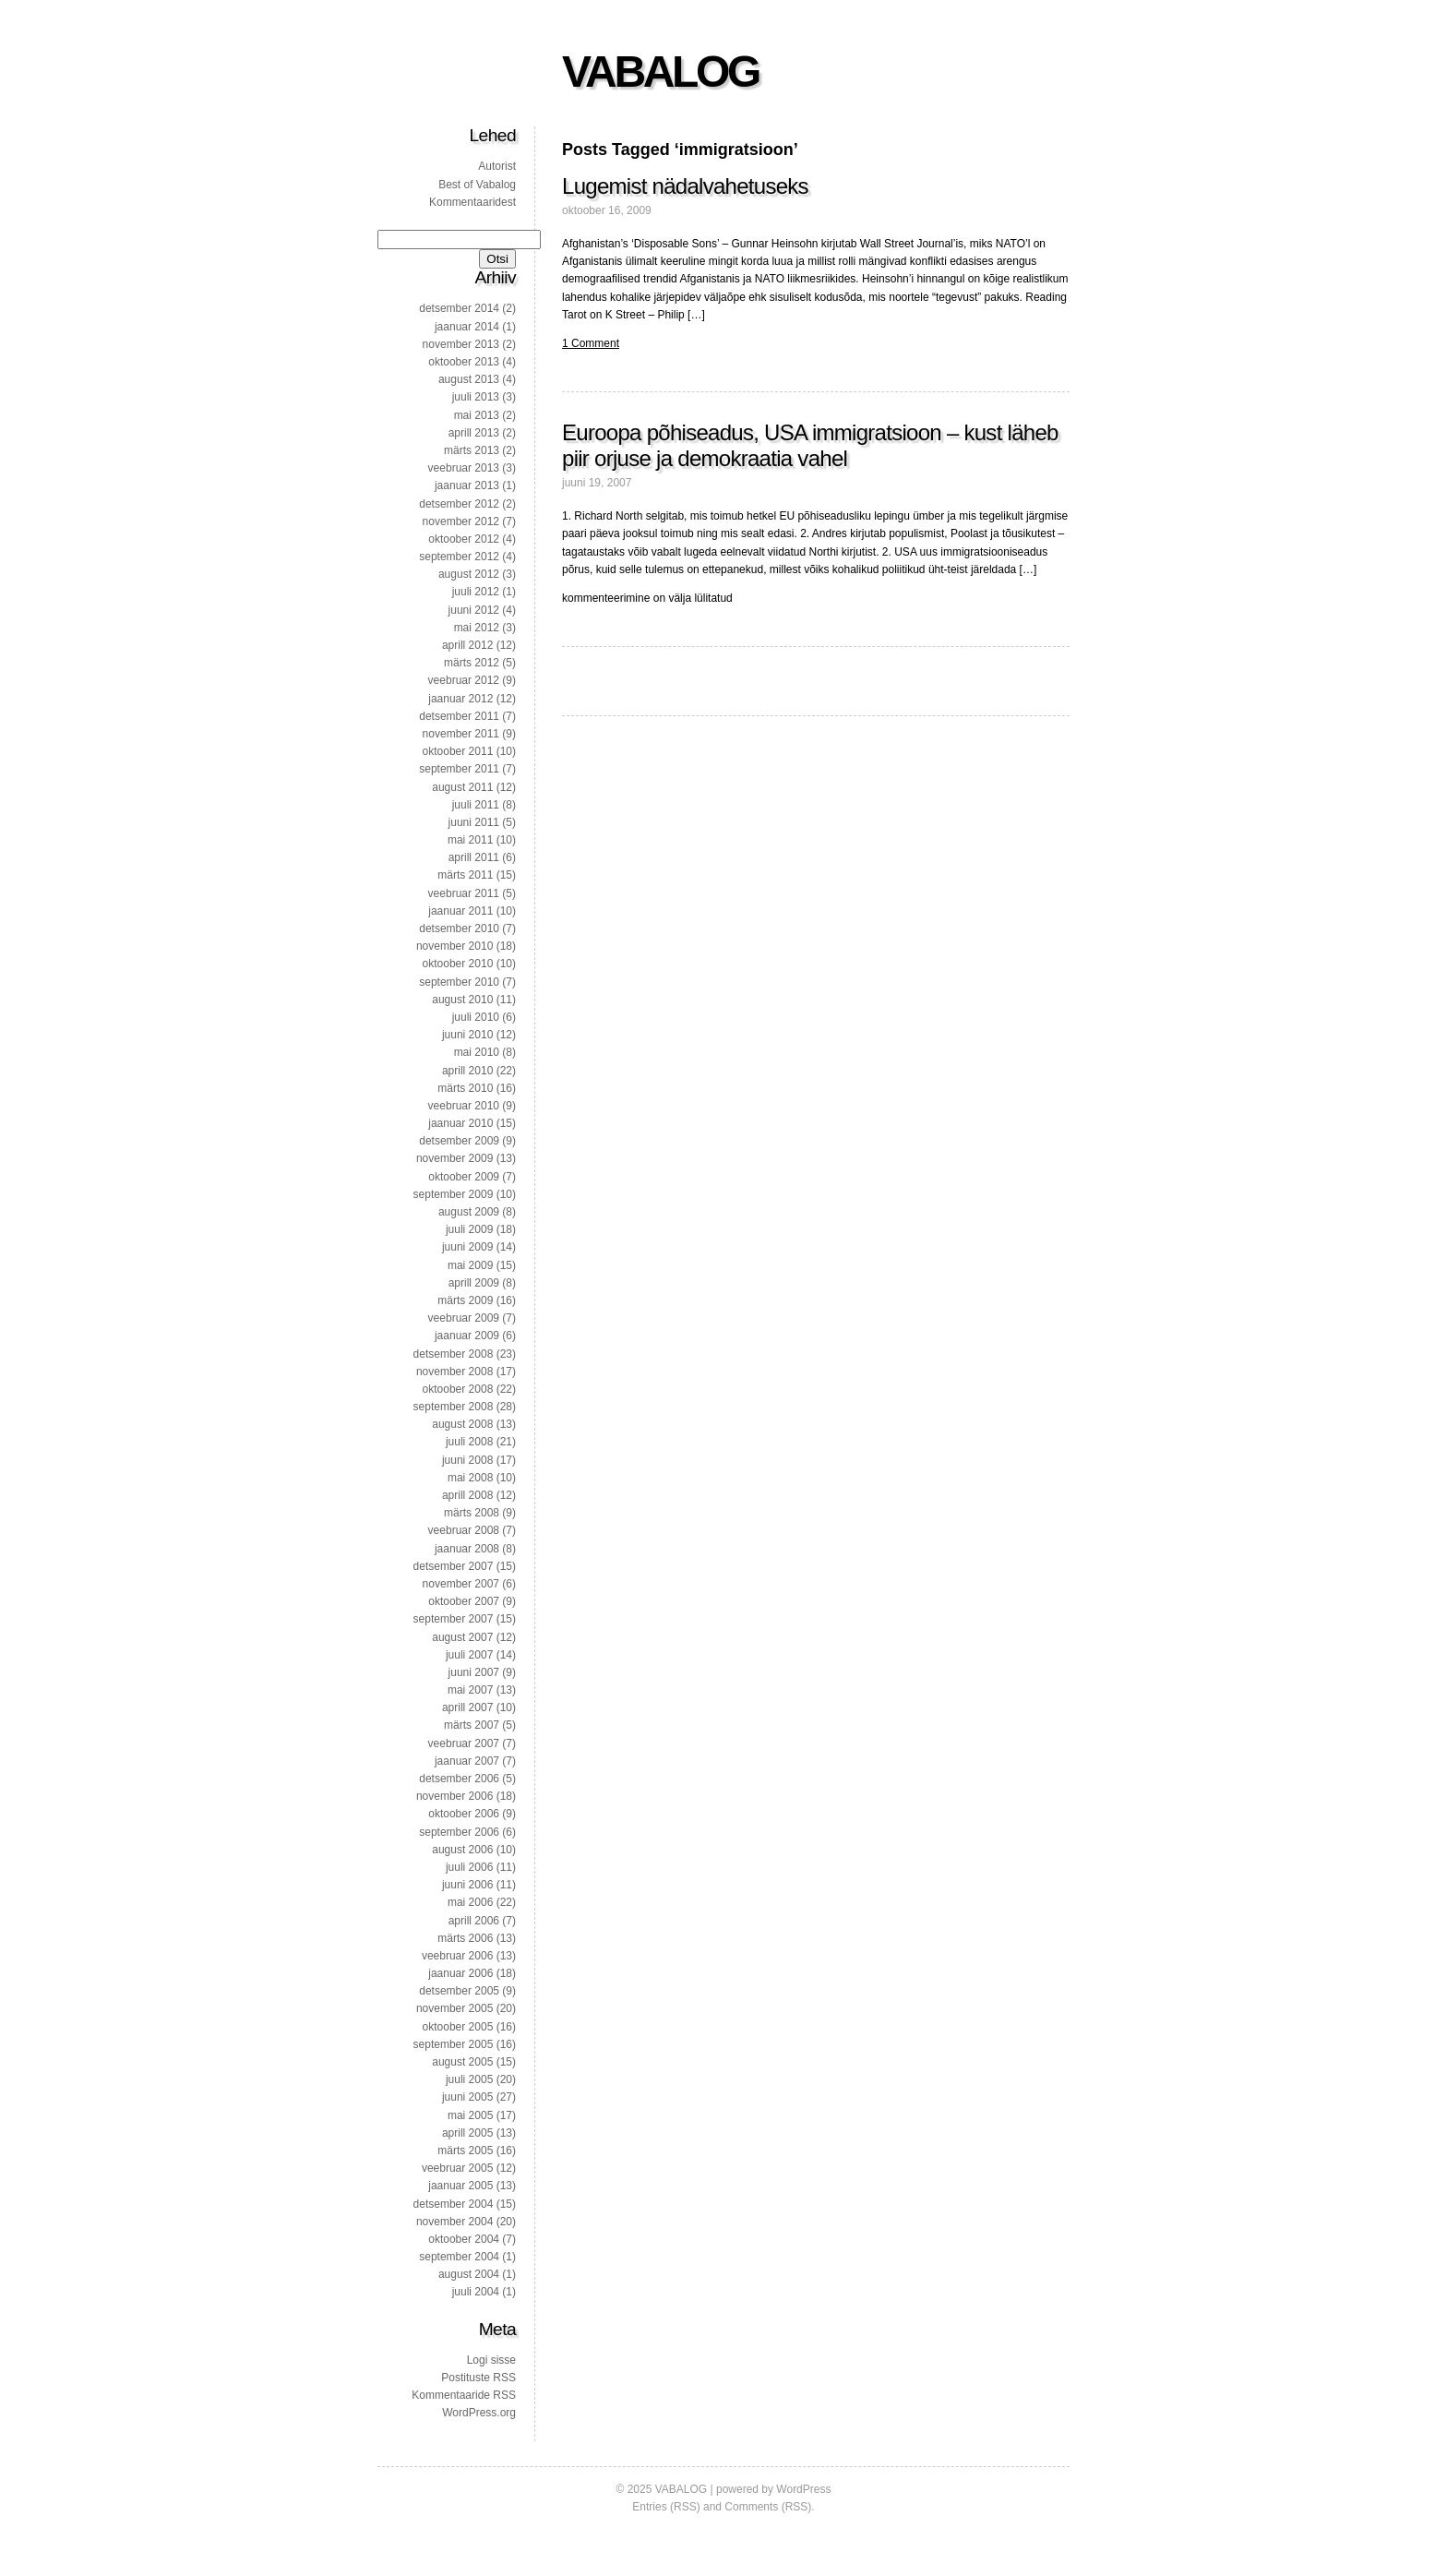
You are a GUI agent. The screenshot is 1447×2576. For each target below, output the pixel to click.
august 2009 (468, 1211)
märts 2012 (471, 662)
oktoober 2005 (458, 2026)
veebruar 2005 (457, 2168)
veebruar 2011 (463, 893)
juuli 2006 (469, 1867)
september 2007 (453, 1618)
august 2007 (462, 1637)
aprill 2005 (467, 2133)
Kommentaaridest (472, 202)
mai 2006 (470, 1902)
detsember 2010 (459, 928)
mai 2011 (470, 839)
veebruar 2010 (463, 1105)
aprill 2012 (467, 645)
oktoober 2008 (458, 1389)
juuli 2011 (475, 804)
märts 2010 (465, 1088)
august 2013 (468, 379)
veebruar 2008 (463, 1530)
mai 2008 (470, 1477)
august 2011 (462, 787)
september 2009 (453, 1194)
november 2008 (454, 1371)
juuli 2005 (469, 2079)
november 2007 (461, 1583)
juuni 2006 (467, 1884)
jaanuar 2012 (460, 698)
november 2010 (454, 946)
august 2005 (462, 2061)
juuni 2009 (467, 1246)
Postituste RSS (478, 2377)
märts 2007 (471, 1725)
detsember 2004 (453, 2204)
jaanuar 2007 (467, 1761)
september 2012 (459, 556)
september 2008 (453, 1406)
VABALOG (660, 71)
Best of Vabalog (477, 184)
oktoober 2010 (458, 963)
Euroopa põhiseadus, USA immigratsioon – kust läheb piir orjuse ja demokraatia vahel (810, 445)
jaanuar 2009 (467, 1335)
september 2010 (459, 982)
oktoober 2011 (458, 751)
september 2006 (459, 1832)
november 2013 (461, 344)
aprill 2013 (473, 432)
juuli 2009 (469, 1229)
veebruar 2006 (457, 1955)
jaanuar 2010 (460, 1123)
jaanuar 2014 (467, 326)
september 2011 (459, 768)
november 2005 (454, 2008)
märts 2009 (465, 1300)
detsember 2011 (459, 716)
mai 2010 (476, 1052)
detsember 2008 (453, 1354)
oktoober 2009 (463, 1176)
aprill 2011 (473, 857)
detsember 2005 (459, 1990)
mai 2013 (476, 415)
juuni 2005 (467, 2097)
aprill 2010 (467, 1070)
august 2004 (468, 2274)
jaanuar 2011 (460, 911)
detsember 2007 (453, 1566)
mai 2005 (470, 2115)
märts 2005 (465, 2150)
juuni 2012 (473, 610)
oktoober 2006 (463, 1813)
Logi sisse (491, 2360)
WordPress (803, 2489)
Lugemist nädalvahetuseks (685, 186)
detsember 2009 (459, 1140)
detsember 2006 (459, 1778)
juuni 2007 (473, 1672)
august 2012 (468, 574)
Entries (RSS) (666, 2506)
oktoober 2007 (463, 1601)
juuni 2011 (473, 822)
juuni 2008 (467, 1460)
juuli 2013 (475, 396)
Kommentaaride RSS (464, 2395)
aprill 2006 (473, 1920)
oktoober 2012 (463, 539)
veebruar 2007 (463, 1743)
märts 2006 (465, 1938)
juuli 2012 (475, 591)
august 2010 (462, 999)
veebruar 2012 (463, 680)
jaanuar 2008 (467, 1548)
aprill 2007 (467, 1707)
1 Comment (590, 343)
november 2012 (461, 521)
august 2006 (462, 1849)
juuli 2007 (469, 1654)
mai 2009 (470, 1265)
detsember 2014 (459, 308)
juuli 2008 (469, 1441)
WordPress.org (479, 2412)
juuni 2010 (467, 1034)
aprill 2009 (473, 1282)
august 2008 (462, 1424)
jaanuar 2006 (460, 1973)
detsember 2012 (459, 503)
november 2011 (461, 733)
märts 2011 (465, 875)
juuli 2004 (475, 2291)
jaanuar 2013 (467, 485)
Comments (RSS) (767, 2506)
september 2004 (459, 2256)
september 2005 (453, 2044)
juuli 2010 (475, 1017)
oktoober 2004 (463, 2239)
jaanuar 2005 (460, 2185)
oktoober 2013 (463, 361)
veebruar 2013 (463, 467)
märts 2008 (471, 1512)
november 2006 (454, 1796)
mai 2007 (470, 1689)
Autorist (497, 166)
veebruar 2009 (463, 1318)
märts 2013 (471, 450)
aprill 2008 (467, 1495)
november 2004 (454, 2221)
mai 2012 (476, 627)
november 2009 (454, 1158)
